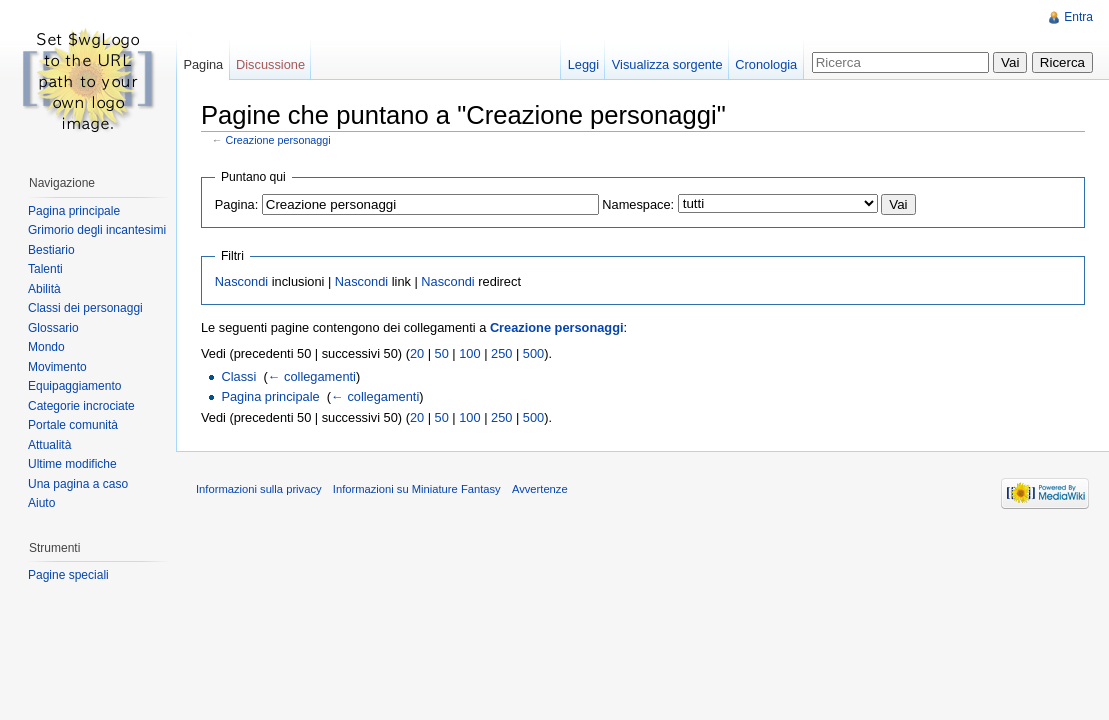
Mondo (46, 347)
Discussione (270, 64)
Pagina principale (270, 396)
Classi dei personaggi (85, 308)
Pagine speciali (68, 575)
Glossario (53, 328)
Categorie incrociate (81, 406)
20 (417, 353)
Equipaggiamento (74, 386)
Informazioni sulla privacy (259, 489)
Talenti (45, 269)
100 (469, 353)
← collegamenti (312, 376)
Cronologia (766, 64)
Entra (1078, 17)
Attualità (49, 445)
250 (501, 353)
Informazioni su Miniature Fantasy (417, 489)
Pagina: (236, 204)
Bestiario (51, 250)
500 (533, 353)
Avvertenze (540, 489)
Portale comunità (73, 425)
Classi (238, 376)
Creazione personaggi (278, 140)
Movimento (57, 367)
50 (442, 353)
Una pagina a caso (78, 484)
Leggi (583, 64)
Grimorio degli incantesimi (97, 230)
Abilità (44, 289)
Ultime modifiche (72, 464)
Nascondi (241, 281)
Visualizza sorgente (667, 64)
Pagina (203, 64)
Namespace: (638, 204)
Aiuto (41, 503)
